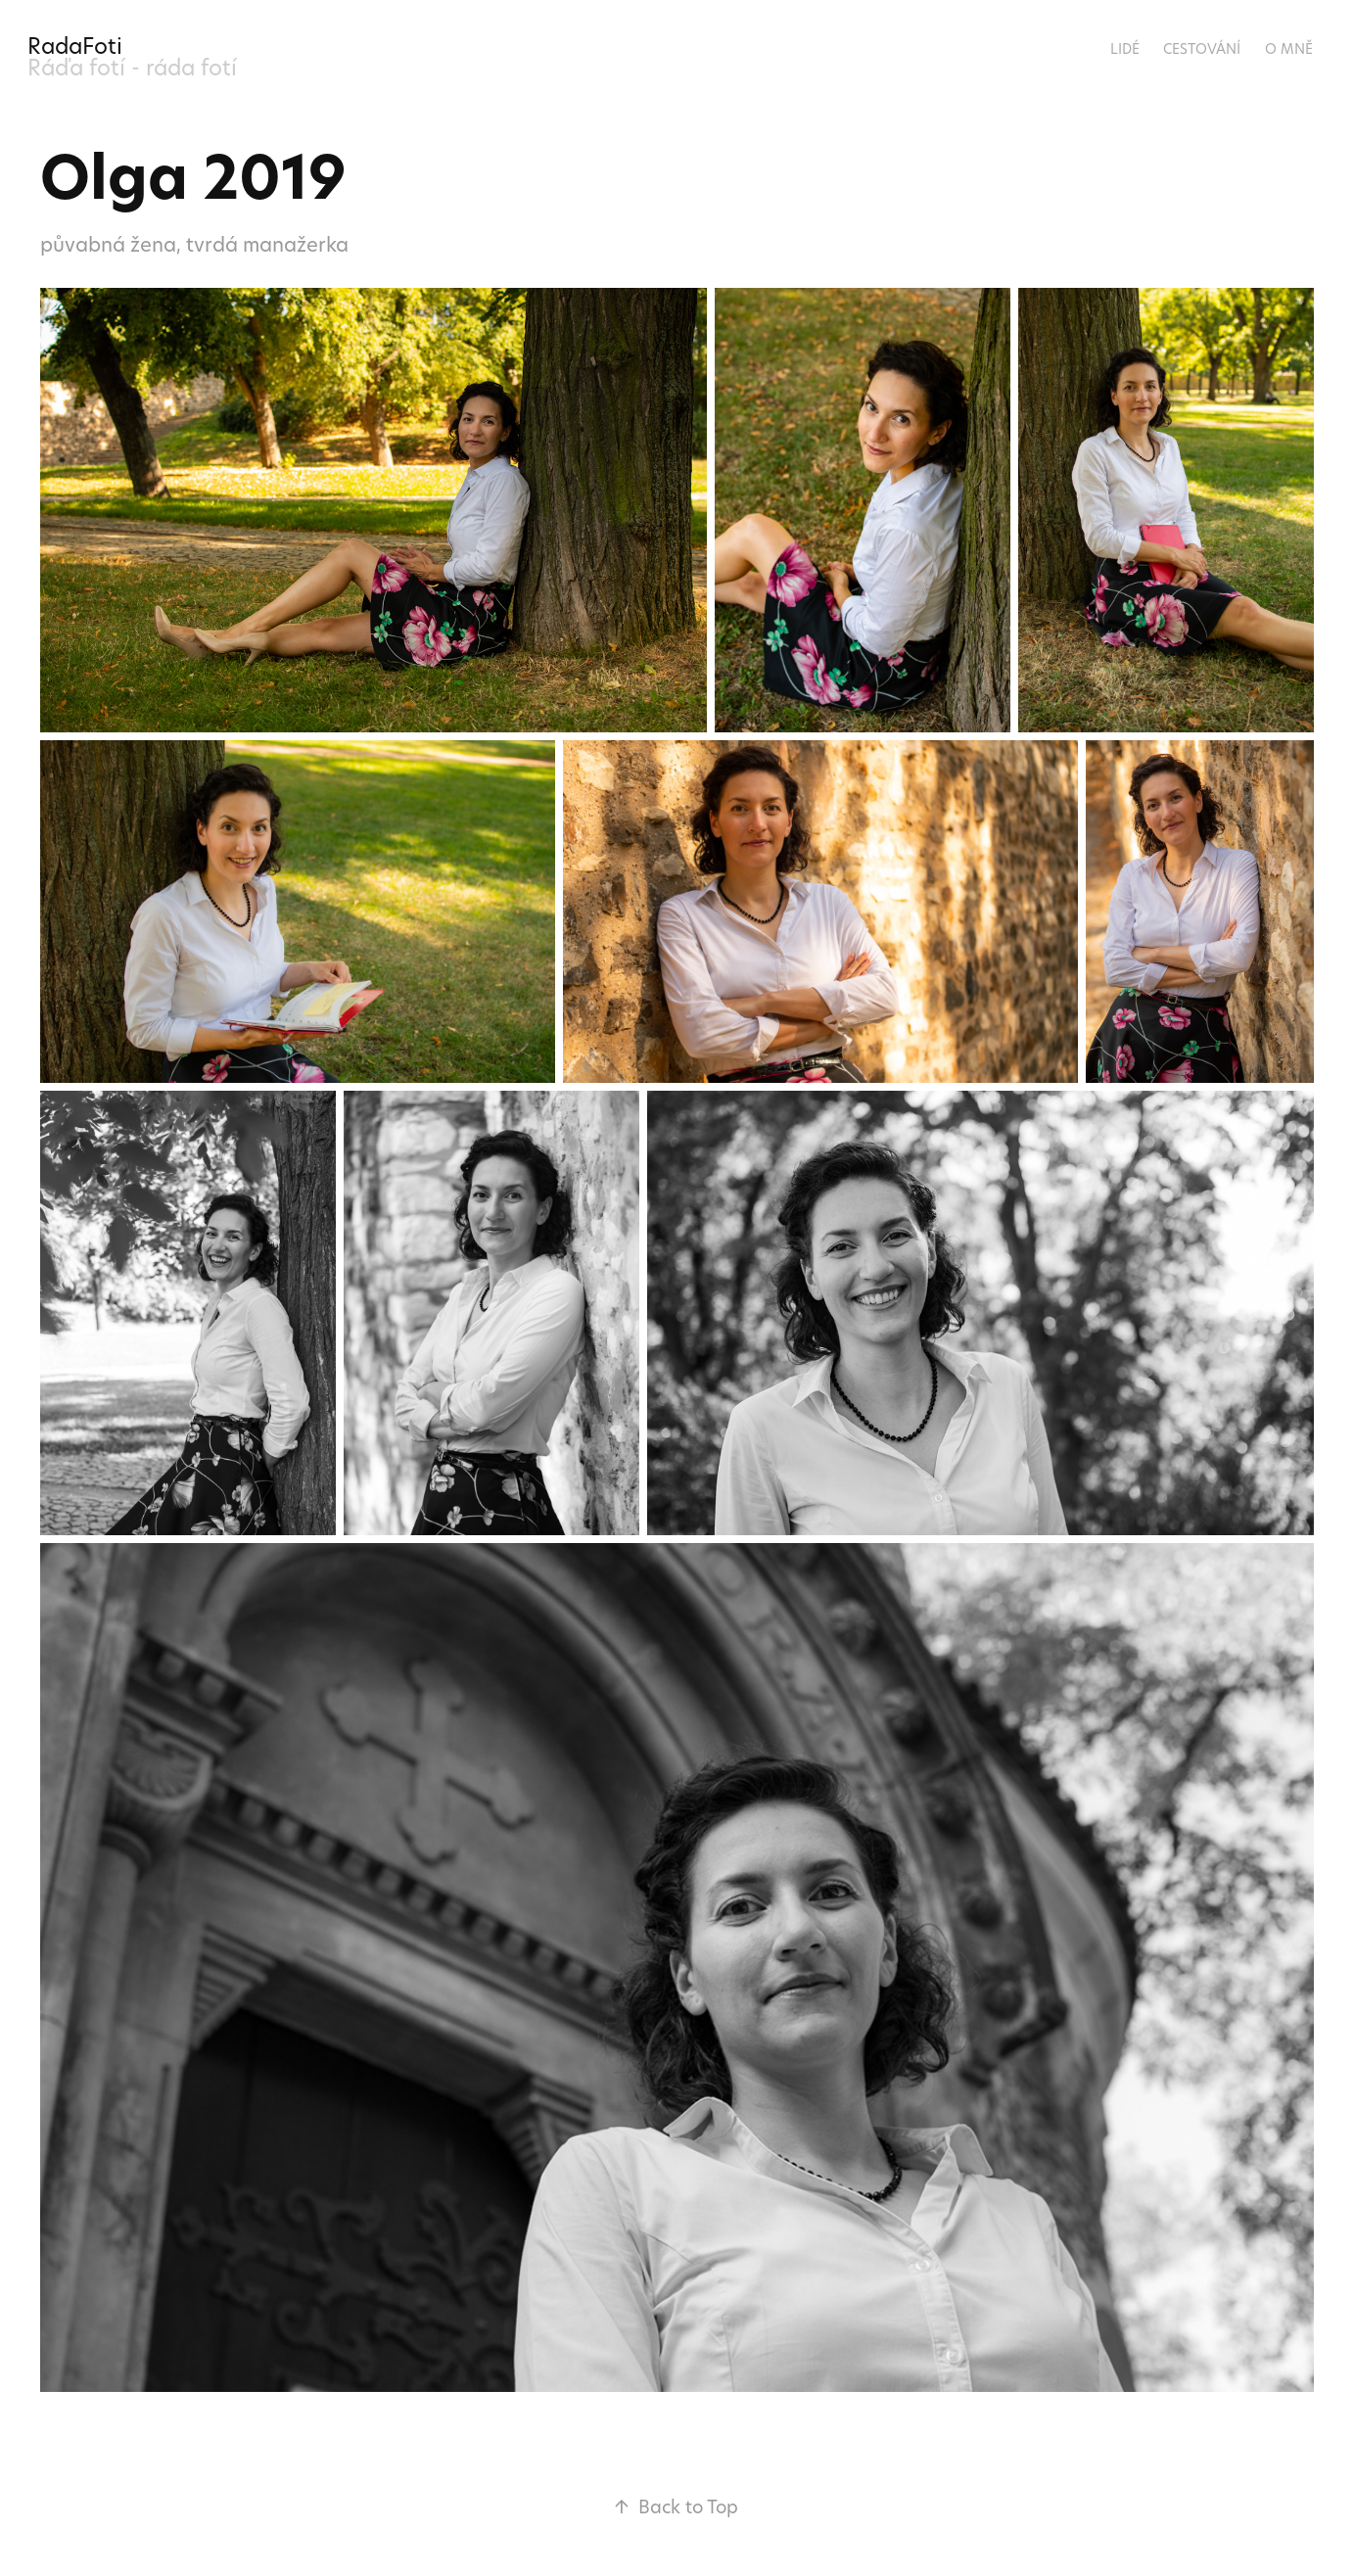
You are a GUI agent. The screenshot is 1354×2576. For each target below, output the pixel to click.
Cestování (1201, 48)
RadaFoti (74, 45)
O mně (1289, 48)
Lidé (1125, 48)
